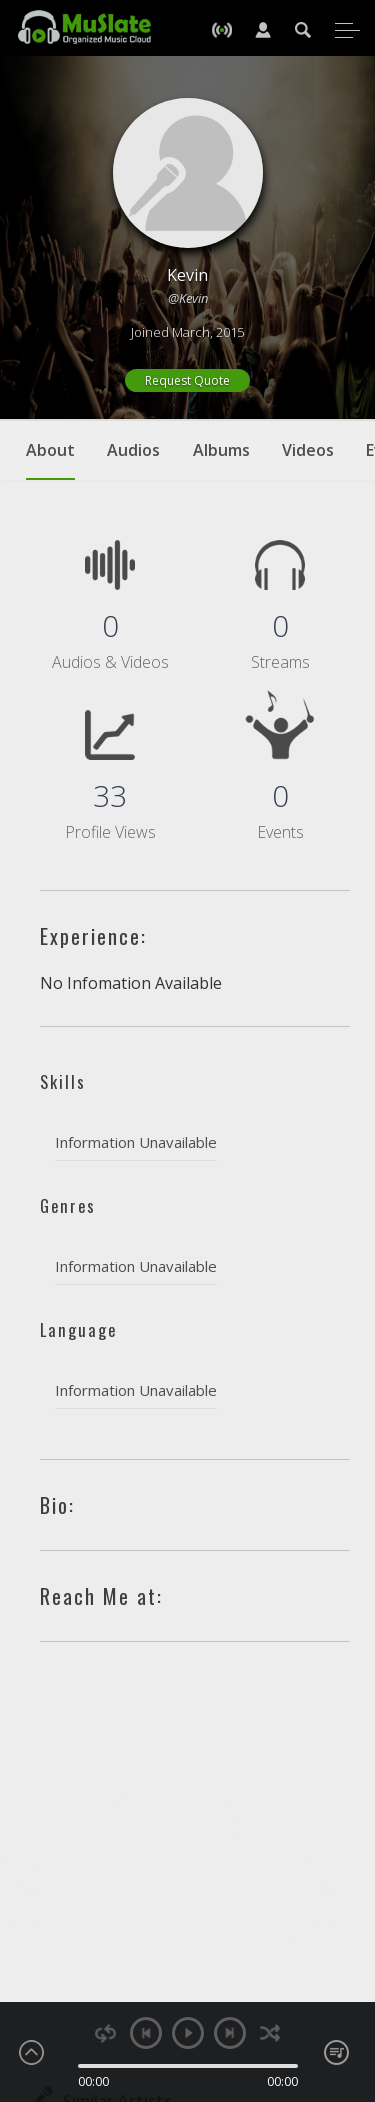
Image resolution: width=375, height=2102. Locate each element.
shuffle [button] (270, 2033)
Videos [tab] (308, 450)
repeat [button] (105, 2033)
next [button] (230, 2033)
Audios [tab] (133, 450)
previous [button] (146, 2033)
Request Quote (187, 380)
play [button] (188, 2033)
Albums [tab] (221, 450)
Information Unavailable (136, 1142)
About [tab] (50, 460)
